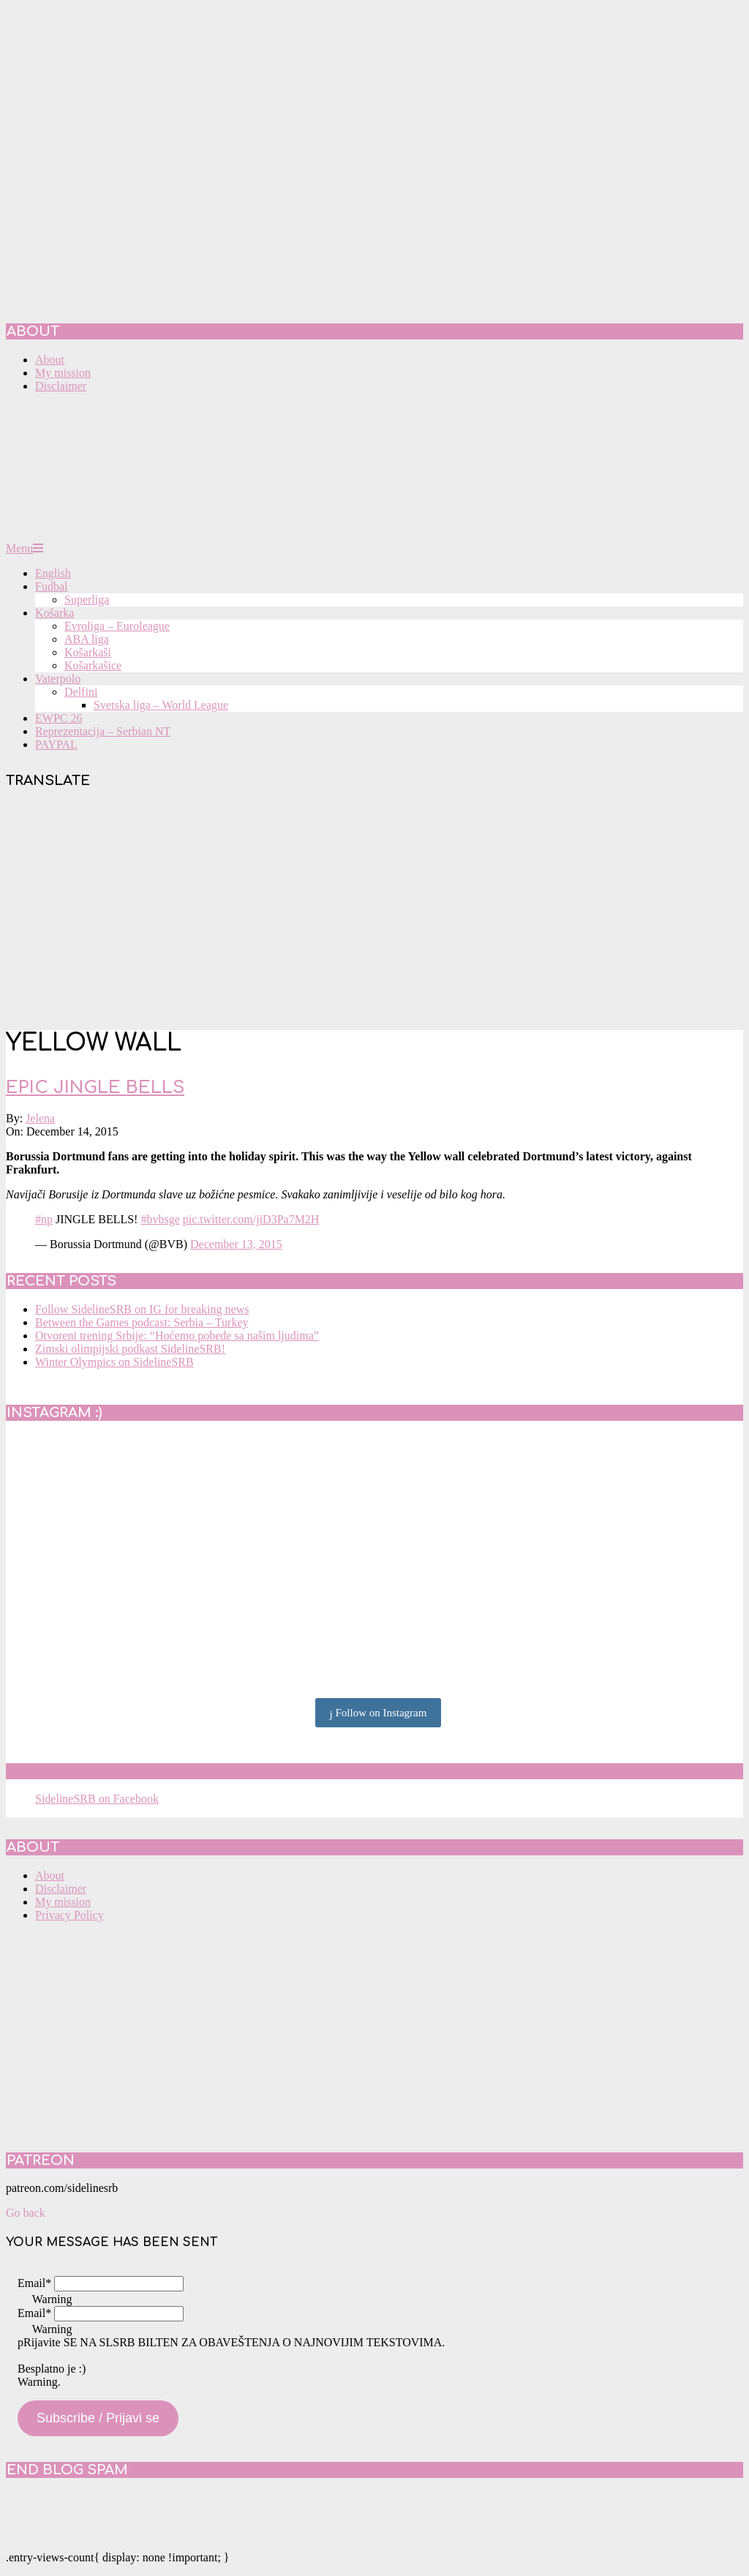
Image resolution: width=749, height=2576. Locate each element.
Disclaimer (60, 1888)
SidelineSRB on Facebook (111, 1771)
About (49, 1875)
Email (34, 2283)
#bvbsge (159, 1219)
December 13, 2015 (236, 1244)
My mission (63, 1902)
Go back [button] (25, 2213)
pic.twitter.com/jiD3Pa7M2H (251, 1219)
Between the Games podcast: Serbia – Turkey (142, 1322)
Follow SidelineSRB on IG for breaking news (142, 1309)
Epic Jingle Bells (95, 1087)
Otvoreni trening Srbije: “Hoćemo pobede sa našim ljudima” (177, 1335)
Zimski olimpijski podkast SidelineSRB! (130, 1349)
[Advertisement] (374, 912)
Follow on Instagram (378, 1713)
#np (44, 1219)
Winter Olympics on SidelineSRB (114, 1362)
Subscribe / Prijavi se (98, 2418)
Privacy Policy (69, 1915)
